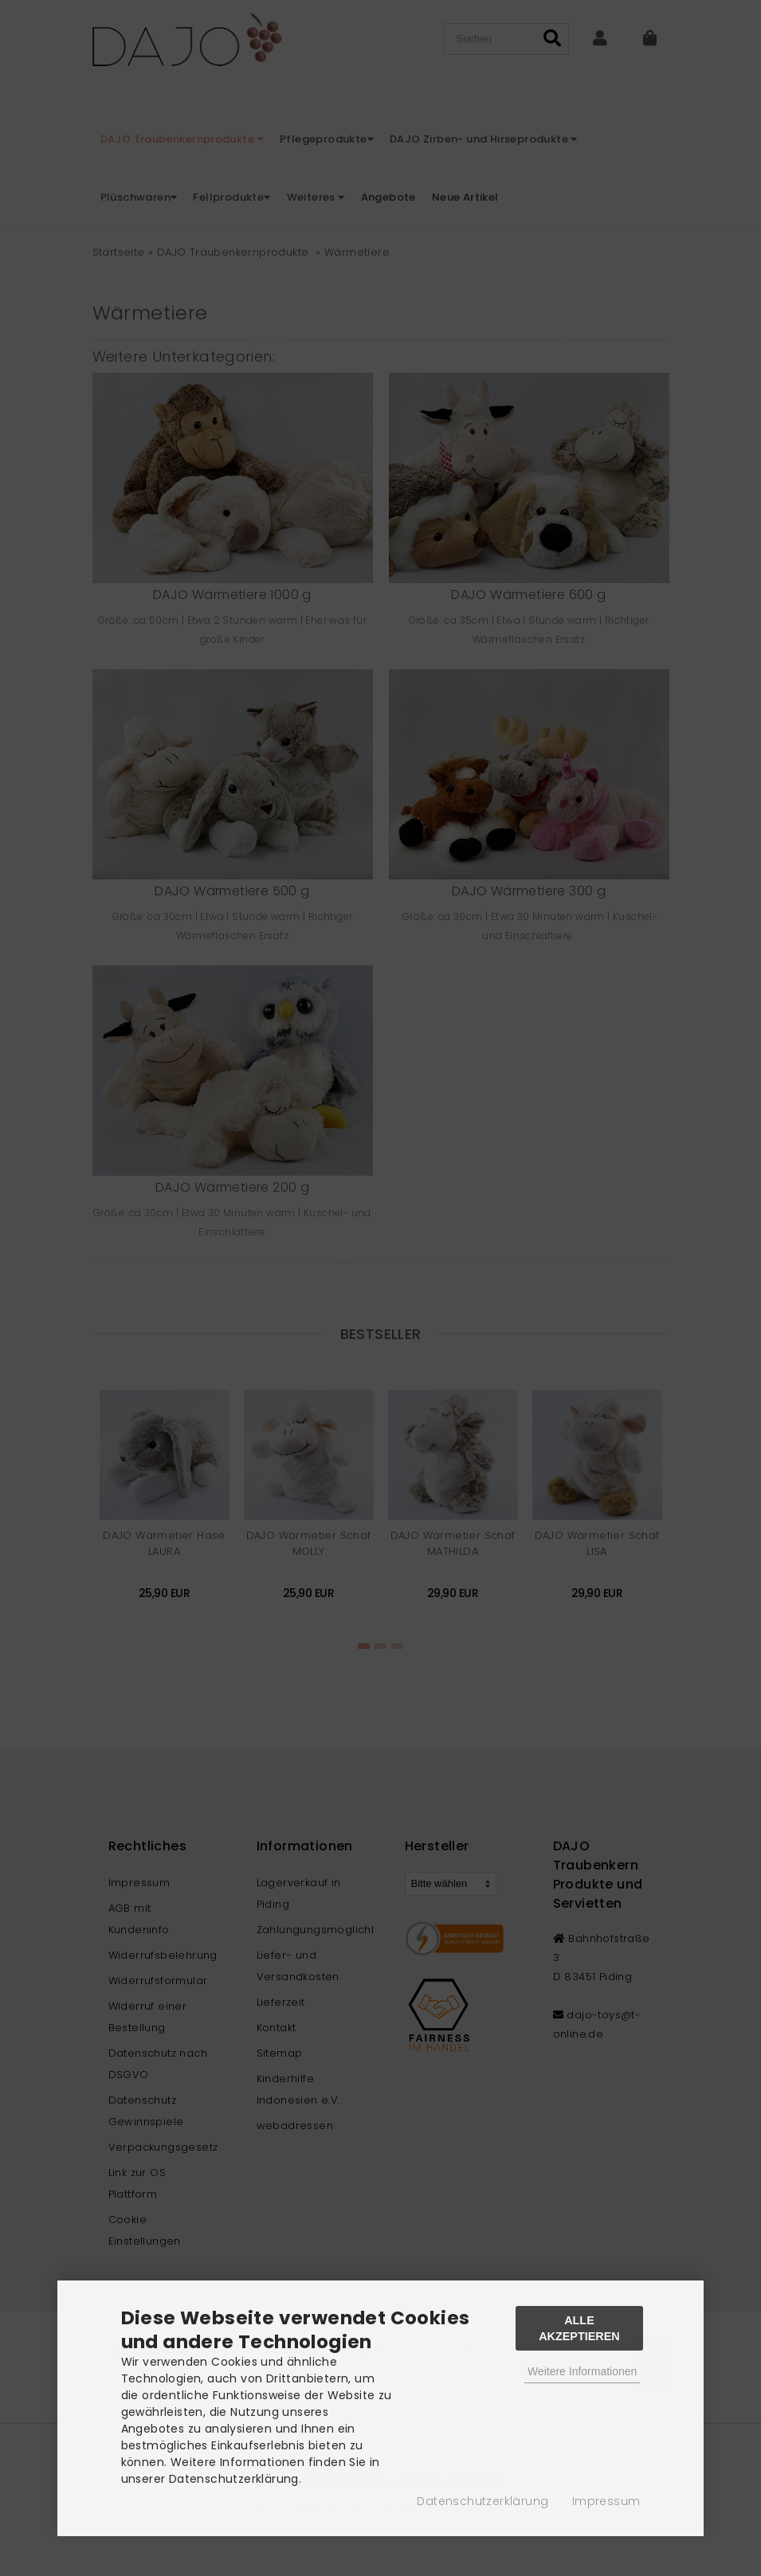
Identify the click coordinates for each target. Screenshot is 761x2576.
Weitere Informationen (582, 2371)
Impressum (606, 2501)
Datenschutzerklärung (482, 2501)
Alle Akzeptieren (579, 2328)
